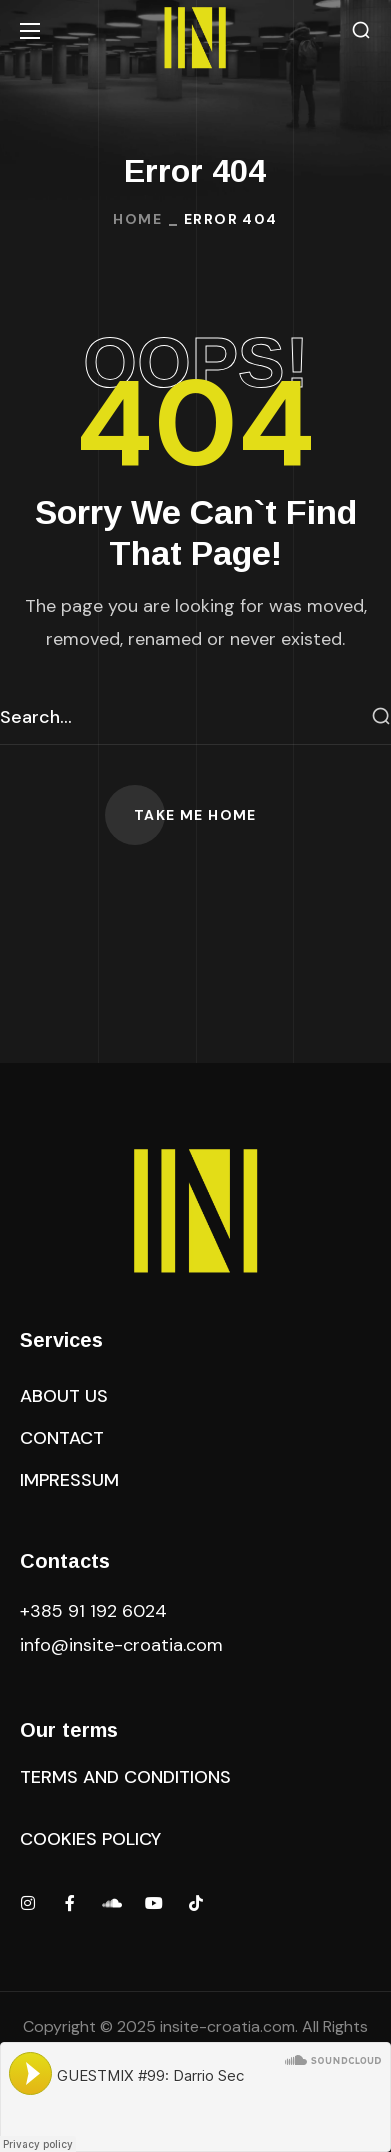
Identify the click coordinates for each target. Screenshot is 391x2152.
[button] (361, 30)
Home (137, 219)
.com (121, 1645)
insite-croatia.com (227, 2026)
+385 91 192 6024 (96, 1611)
